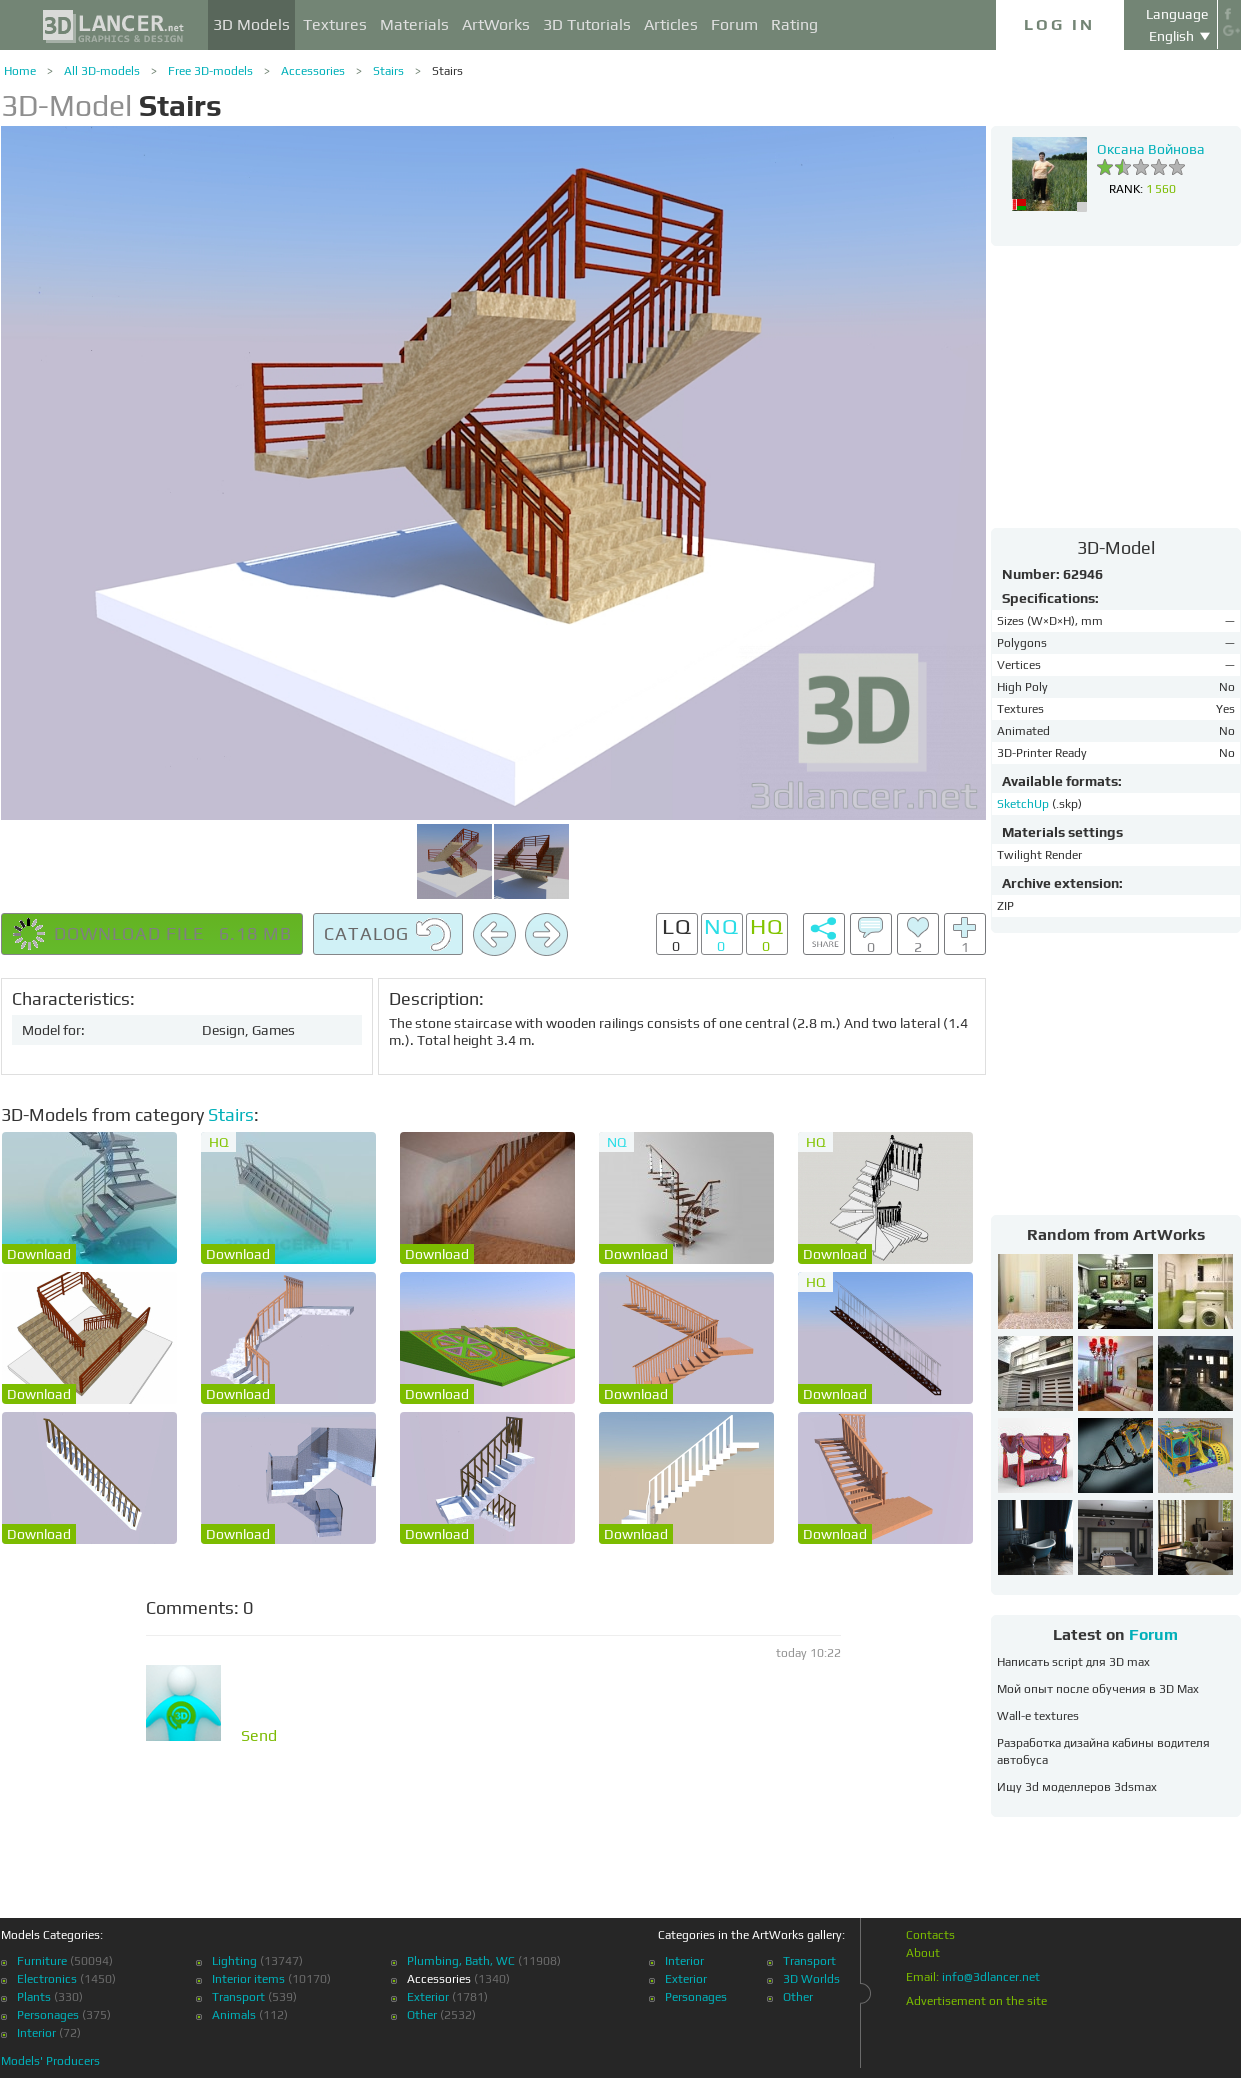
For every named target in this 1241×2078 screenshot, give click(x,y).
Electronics (47, 1979)
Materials (414, 24)
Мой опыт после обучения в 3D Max (1098, 1689)
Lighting (234, 1961)
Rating (794, 24)
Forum (734, 24)
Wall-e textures (1038, 1716)
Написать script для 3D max (1073, 1662)
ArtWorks (496, 24)
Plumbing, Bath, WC (461, 1961)
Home (20, 71)
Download (39, 1254)
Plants (34, 1997)
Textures (335, 24)
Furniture (42, 1961)
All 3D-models (102, 71)
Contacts (930, 1935)
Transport (238, 1997)
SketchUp (1024, 804)
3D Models (251, 24)
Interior (36, 2033)
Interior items (248, 1979)
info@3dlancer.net (991, 1977)
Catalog (388, 935)
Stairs (388, 71)
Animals (234, 2015)
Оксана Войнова (1151, 149)
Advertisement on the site (976, 2001)
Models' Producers (50, 2061)
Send (259, 1736)
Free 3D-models (210, 71)
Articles (671, 24)
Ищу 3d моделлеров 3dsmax (1077, 1787)
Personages (48, 2015)
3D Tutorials (587, 24)
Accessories (313, 71)
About (923, 1953)
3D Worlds (811, 1979)
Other (422, 2015)
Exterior (428, 1997)
